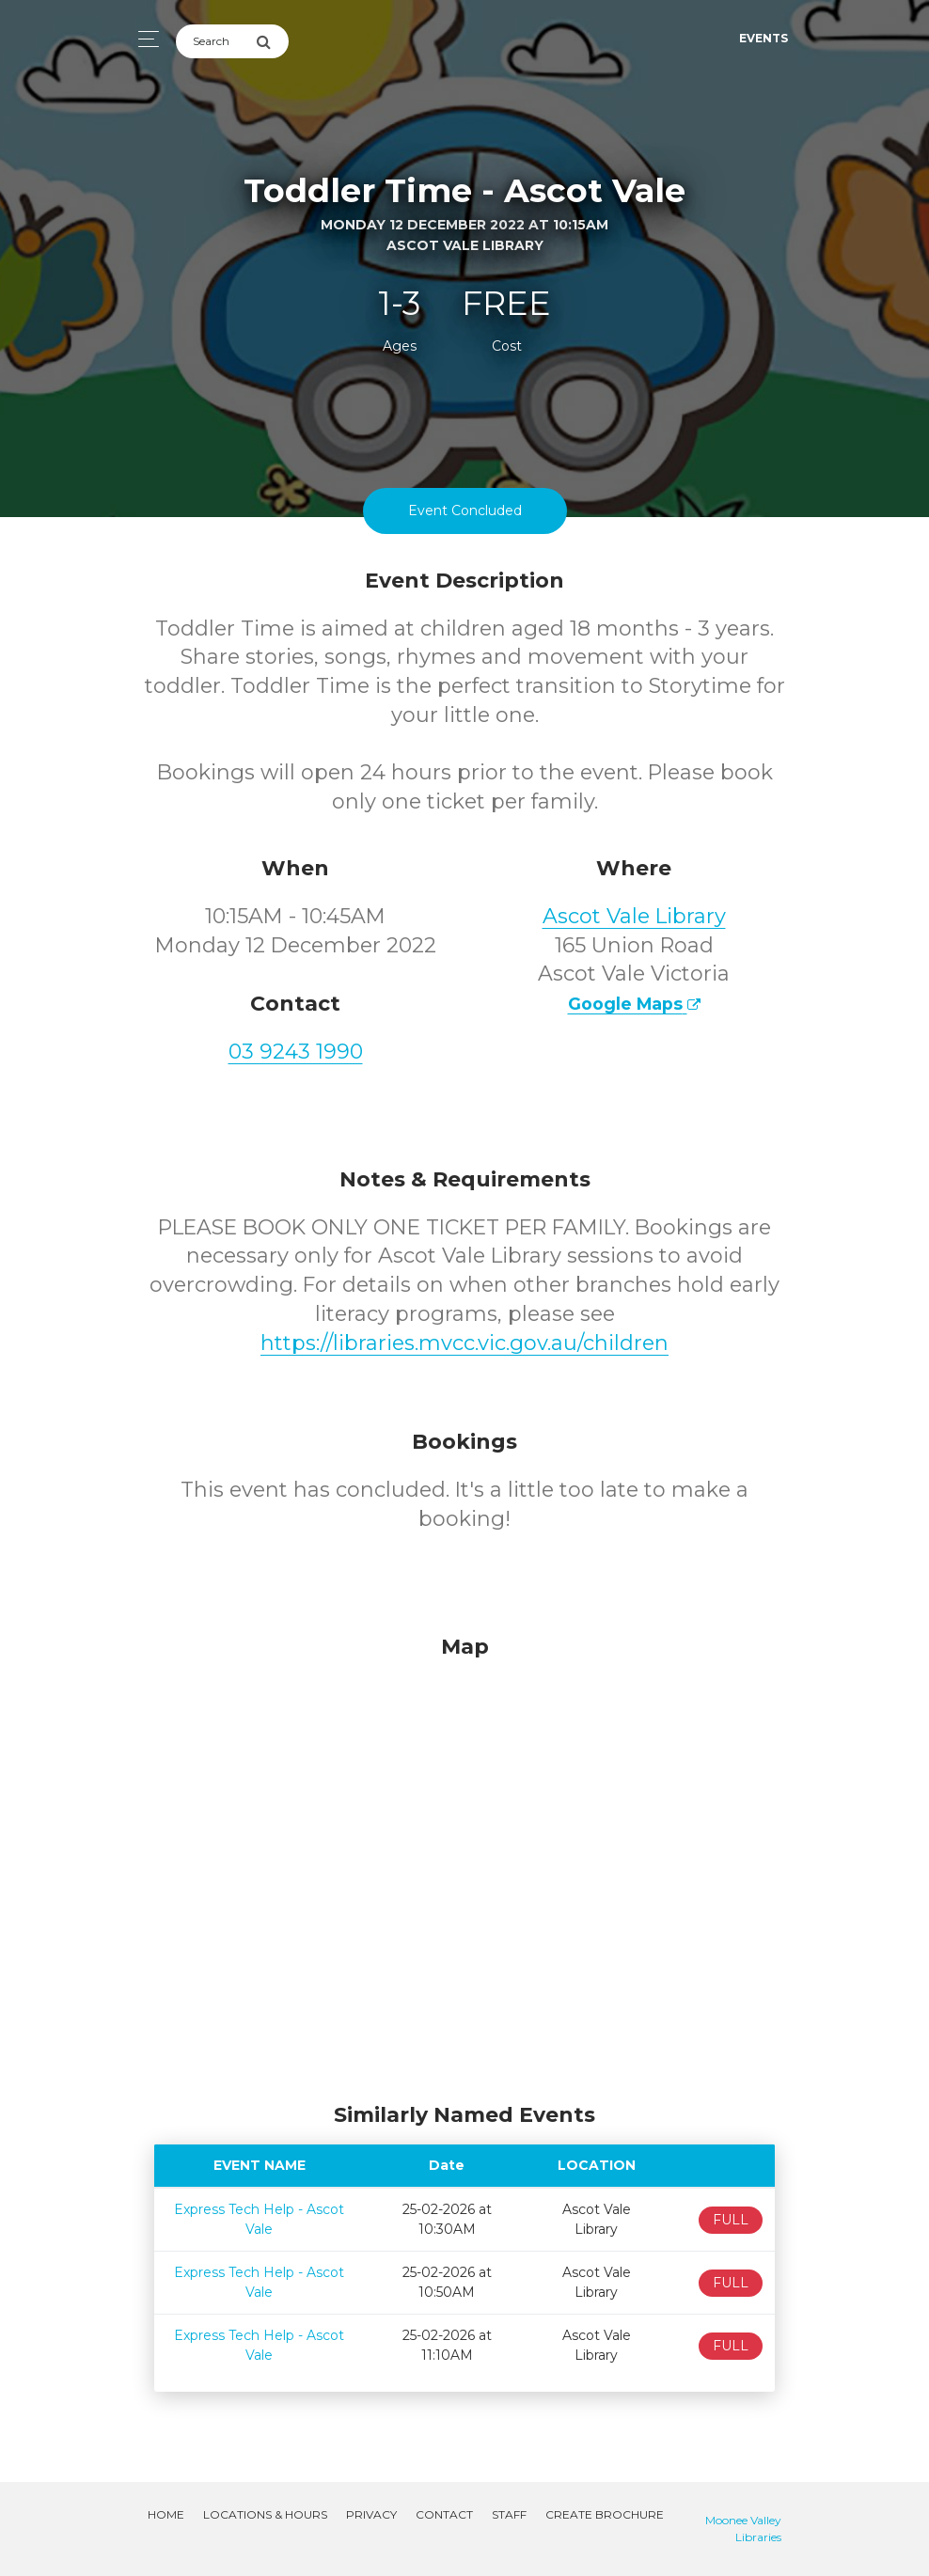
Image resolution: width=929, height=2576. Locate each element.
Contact (444, 2514)
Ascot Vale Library (634, 916)
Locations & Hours (265, 2514)
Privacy (371, 2514)
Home (166, 2514)
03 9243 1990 (295, 1051)
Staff (509, 2514)
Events (763, 38)
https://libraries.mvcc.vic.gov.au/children (464, 1343)
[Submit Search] (272, 41)
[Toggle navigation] (143, 39)
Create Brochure (604, 2514)
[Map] (464, 1864)
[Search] (216, 41)
